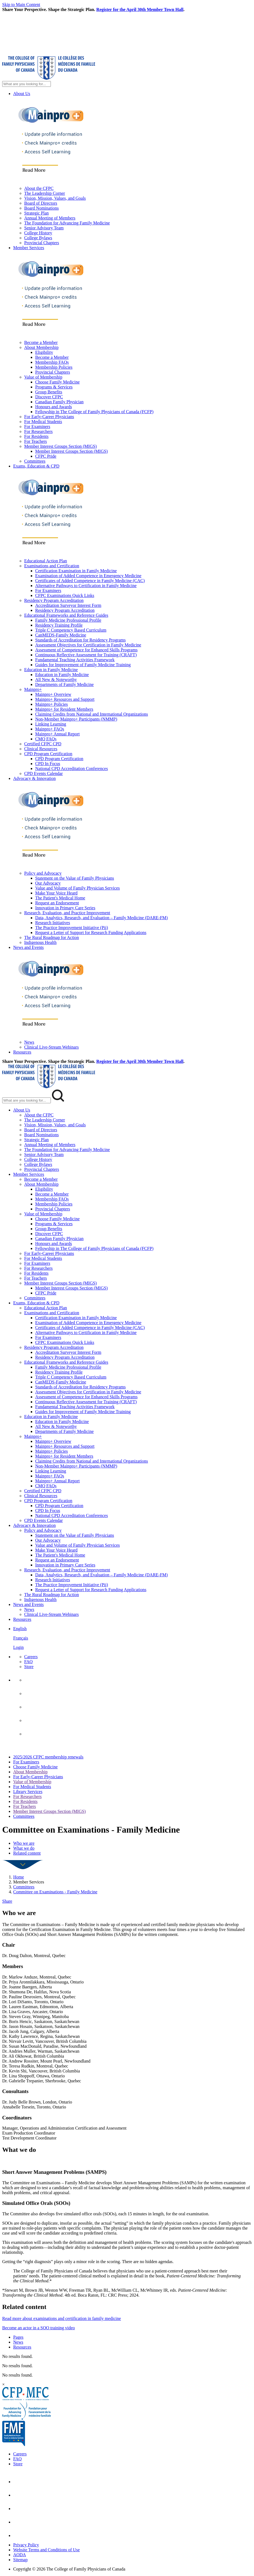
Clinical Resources (40, 748)
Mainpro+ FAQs (49, 729)
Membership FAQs (52, 362)
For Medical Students (43, 421)
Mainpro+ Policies (51, 704)
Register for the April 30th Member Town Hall (139, 9)
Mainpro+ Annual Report (57, 734)
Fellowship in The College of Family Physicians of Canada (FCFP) (94, 411)
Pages (18, 2337)
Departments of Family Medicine (64, 684)
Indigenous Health (40, 942)
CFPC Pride (45, 456)
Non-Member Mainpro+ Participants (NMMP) (76, 719)
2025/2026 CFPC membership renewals (48, 1757)
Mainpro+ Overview (53, 694)
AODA (19, 2554)
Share (7, 1901)
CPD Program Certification (48, 753)
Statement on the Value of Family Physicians (74, 878)
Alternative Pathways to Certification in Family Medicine (86, 585)
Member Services (28, 247)
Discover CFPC (49, 396)
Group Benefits (48, 392)
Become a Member (41, 342)
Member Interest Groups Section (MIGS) (60, 446)
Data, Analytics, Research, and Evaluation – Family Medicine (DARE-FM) (101, 917)
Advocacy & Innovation (34, 778)
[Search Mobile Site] (26, 1100)
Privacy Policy (26, 2544)
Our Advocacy (48, 883)
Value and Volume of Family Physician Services (77, 888)
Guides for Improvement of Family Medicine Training (83, 664)
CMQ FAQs (46, 739)
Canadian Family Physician (59, 401)
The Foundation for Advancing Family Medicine (67, 223)
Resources (22, 1052)
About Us (21, 93)
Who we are (23, 1843)
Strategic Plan (36, 213)
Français (20, 1638)
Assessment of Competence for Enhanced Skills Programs (86, 650)
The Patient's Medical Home (60, 898)
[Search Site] (26, 84)
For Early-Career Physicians (49, 416)
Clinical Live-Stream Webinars (51, 1047)
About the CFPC (39, 188)
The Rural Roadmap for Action (51, 937)
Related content (27, 1853)
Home (18, 1877)
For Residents (36, 436)
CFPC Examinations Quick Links (64, 595)
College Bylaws (38, 237)
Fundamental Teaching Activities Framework (75, 659)
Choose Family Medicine (57, 382)
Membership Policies (54, 367)
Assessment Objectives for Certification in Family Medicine (88, 645)
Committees (34, 461)
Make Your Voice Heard (56, 893)
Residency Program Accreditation (54, 600)
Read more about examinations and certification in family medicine (61, 2318)
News (29, 1042)
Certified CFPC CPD (42, 743)
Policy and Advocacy (43, 873)
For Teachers (35, 441)
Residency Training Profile (58, 625)
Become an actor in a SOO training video (38, 2327)
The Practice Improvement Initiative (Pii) (71, 927)
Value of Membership (43, 377)
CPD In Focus (47, 763)
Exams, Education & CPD (36, 466)
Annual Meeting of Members (49, 218)
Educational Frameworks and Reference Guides (66, 615)
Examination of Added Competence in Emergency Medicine (88, 575)
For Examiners (37, 426)
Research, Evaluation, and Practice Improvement (67, 912)
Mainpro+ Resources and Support (65, 699)
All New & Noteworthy (56, 679)
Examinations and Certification (51, 565)
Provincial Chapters (41, 242)
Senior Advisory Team (44, 228)
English (20, 1628)
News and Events (28, 947)
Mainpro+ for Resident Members (64, 709)
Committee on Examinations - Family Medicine (55, 1891)
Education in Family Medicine (51, 669)
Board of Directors (40, 203)
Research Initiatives (52, 922)
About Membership (41, 347)
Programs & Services (54, 387)
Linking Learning (50, 724)
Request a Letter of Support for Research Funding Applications (90, 932)
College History (38, 232)
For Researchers (38, 431)
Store (29, 1666)
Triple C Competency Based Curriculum (70, 630)
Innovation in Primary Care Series (65, 907)
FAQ (28, 1661)
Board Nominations (41, 208)
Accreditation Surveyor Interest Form (68, 605)
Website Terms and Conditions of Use (46, 2549)
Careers (31, 1656)
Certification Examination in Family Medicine (76, 570)
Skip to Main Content (21, 4)
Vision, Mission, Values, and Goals (55, 198)
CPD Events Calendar (43, 773)
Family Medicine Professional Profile (68, 620)
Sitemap (20, 2559)
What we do (23, 1848)
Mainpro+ (33, 689)
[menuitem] (132, 1638)
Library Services (27, 1791)
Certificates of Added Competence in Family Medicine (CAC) (90, 580)
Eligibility (44, 352)
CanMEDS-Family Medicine (60, 635)
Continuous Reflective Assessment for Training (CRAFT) (86, 654)
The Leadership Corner (44, 193)
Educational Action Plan (45, 560)
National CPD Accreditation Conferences (71, 768)
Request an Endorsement (57, 903)
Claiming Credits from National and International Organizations (91, 714)
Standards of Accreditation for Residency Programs (80, 640)
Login (18, 1647)
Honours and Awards (53, 406)
